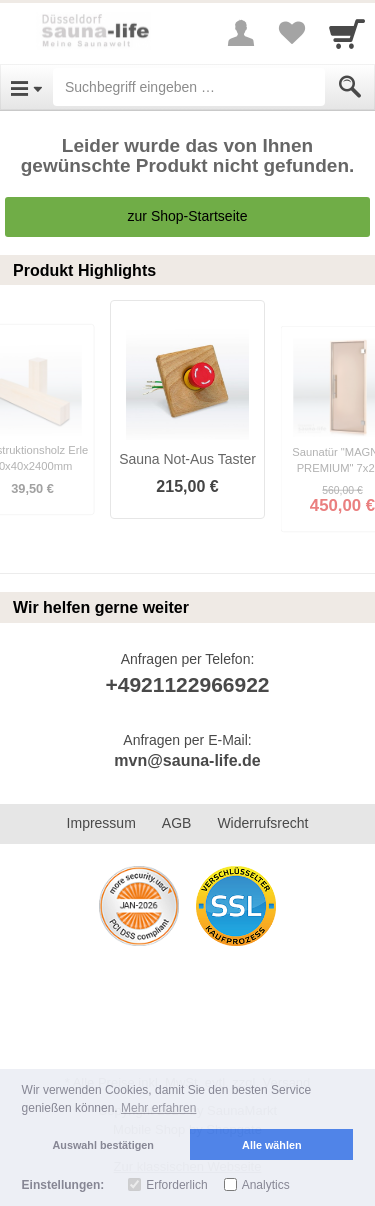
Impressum (101, 823)
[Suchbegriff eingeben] (189, 87)
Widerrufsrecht (262, 823)
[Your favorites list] (291, 33)
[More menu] (241, 33)
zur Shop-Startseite (188, 216)
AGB (177, 823)
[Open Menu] (26, 87)
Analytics (266, 1185)
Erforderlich (176, 1185)
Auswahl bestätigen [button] (103, 1145)
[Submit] (350, 87)
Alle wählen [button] (271, 1145)
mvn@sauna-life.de (187, 760)
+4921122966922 (187, 684)
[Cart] (347, 33)
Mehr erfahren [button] (158, 1108)
